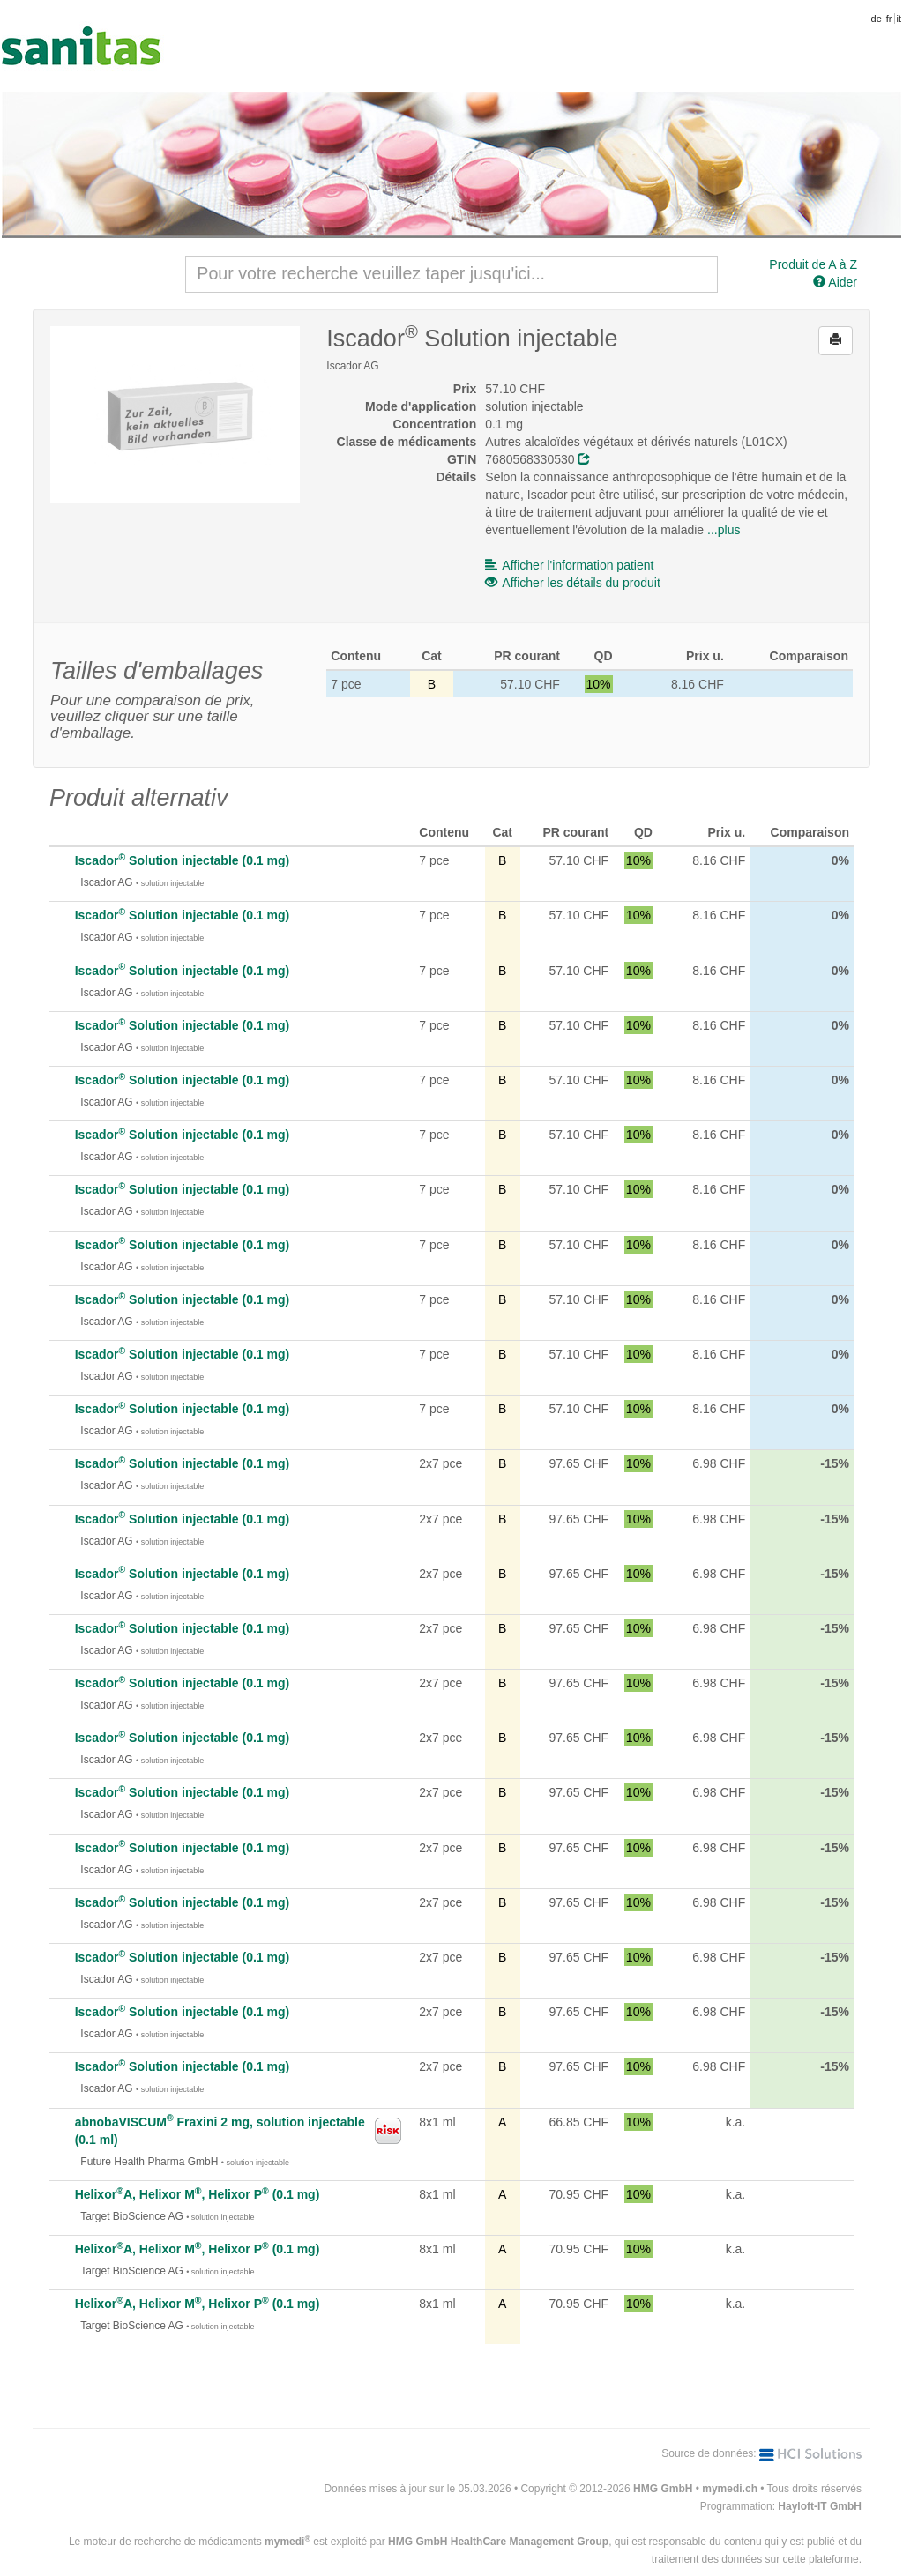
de (876, 18)
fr (889, 18)
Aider (835, 282)
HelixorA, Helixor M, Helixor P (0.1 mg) (197, 2194)
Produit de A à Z (813, 264)
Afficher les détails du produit (572, 583)
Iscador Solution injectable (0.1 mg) (182, 860)
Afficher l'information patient (569, 565)
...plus (723, 530)
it (899, 18)
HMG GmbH (662, 2489)
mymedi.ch (729, 2489)
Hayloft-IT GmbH (820, 2506)
